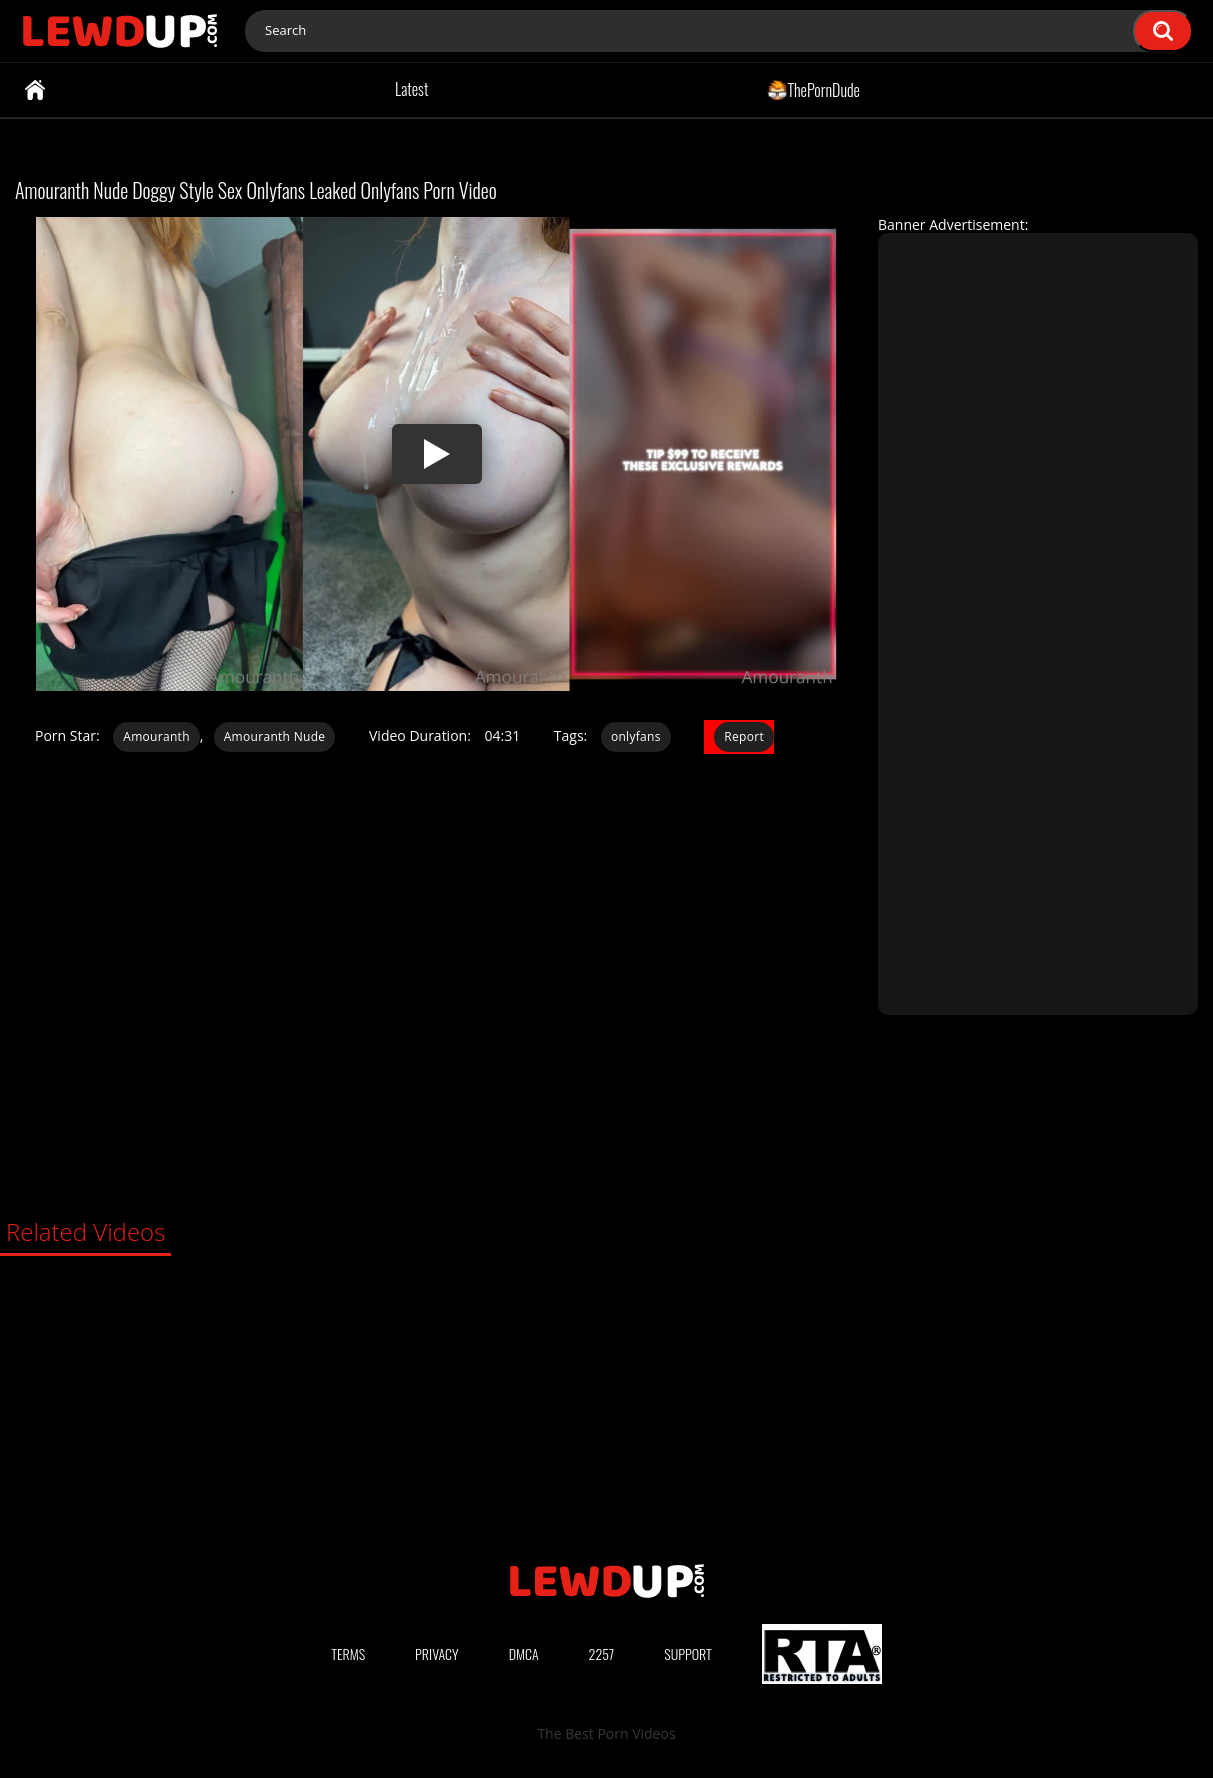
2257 (602, 1653)
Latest (411, 89)
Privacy (437, 1653)
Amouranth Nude (275, 736)
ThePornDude (813, 89)
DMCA (524, 1653)
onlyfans (636, 736)
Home (35, 90)
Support (688, 1653)
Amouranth (156, 736)
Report (744, 736)
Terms (348, 1653)
